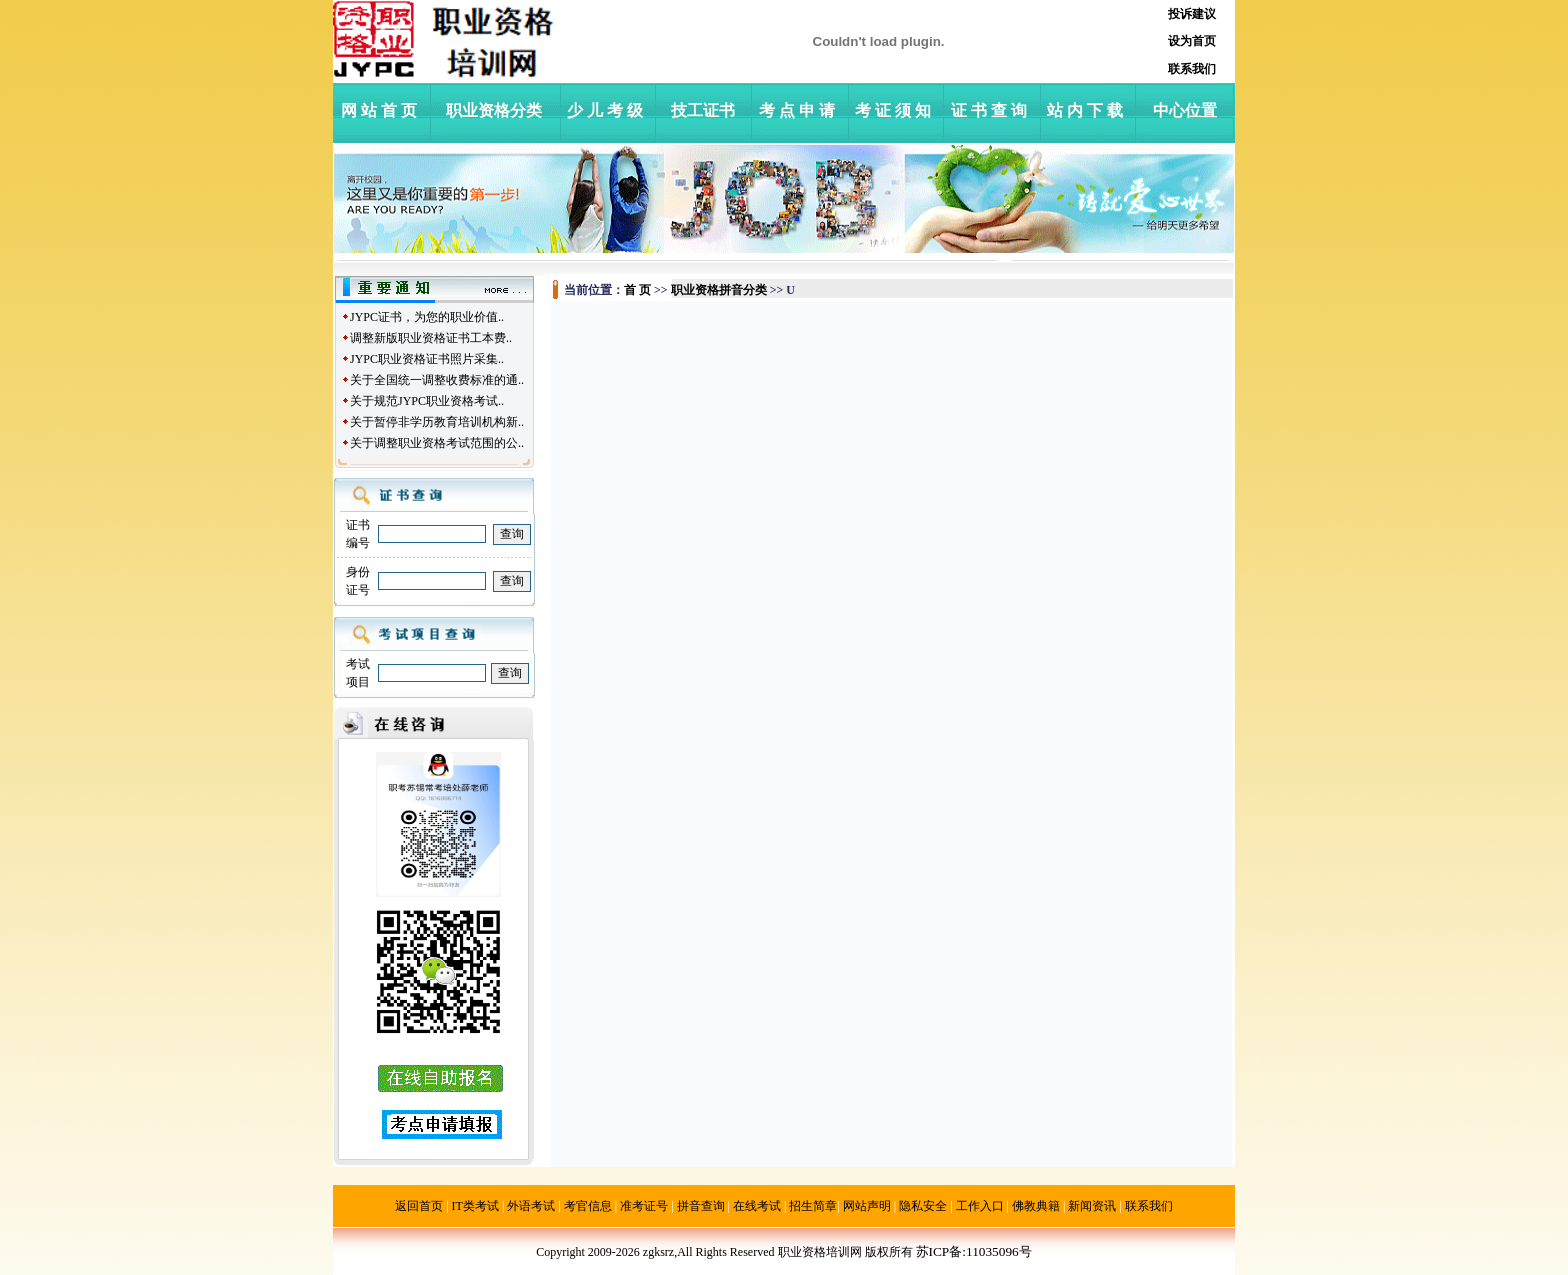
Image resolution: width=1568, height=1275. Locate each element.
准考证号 (644, 1206)
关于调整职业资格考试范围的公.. (437, 443)
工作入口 (980, 1206)
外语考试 (531, 1206)
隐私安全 (923, 1206)
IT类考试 (475, 1206)
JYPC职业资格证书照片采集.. (427, 359)
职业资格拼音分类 (719, 290)
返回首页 (419, 1206)
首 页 (637, 290)
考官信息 (588, 1206)
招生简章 (813, 1206)
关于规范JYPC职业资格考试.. (427, 401)
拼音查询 (701, 1206)
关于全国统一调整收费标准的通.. (437, 380)
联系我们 (1149, 1206)
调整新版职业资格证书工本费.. (431, 338)
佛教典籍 (1036, 1206)
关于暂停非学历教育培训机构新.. (437, 422)
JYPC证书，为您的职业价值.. (427, 317)
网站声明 (867, 1206)
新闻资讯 (1092, 1206)
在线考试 (757, 1206)
